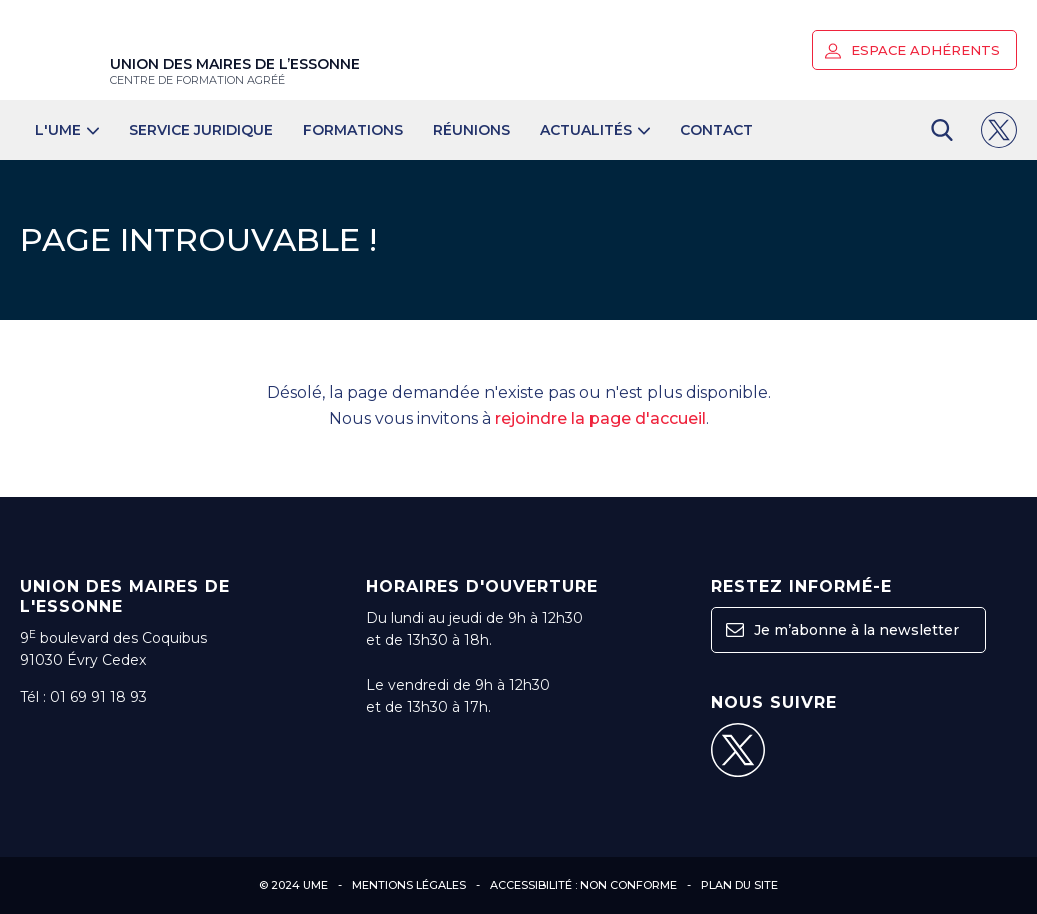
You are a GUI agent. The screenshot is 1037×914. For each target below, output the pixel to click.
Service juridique (201, 130)
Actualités (595, 130)
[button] (833, 51)
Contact (716, 130)
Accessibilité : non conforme (583, 885)
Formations (353, 130)
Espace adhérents (912, 50)
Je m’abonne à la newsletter (842, 630)
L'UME (67, 130)
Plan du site (739, 885)
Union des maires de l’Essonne (235, 71)
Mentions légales (409, 885)
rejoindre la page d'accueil (600, 418)
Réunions (471, 130)
